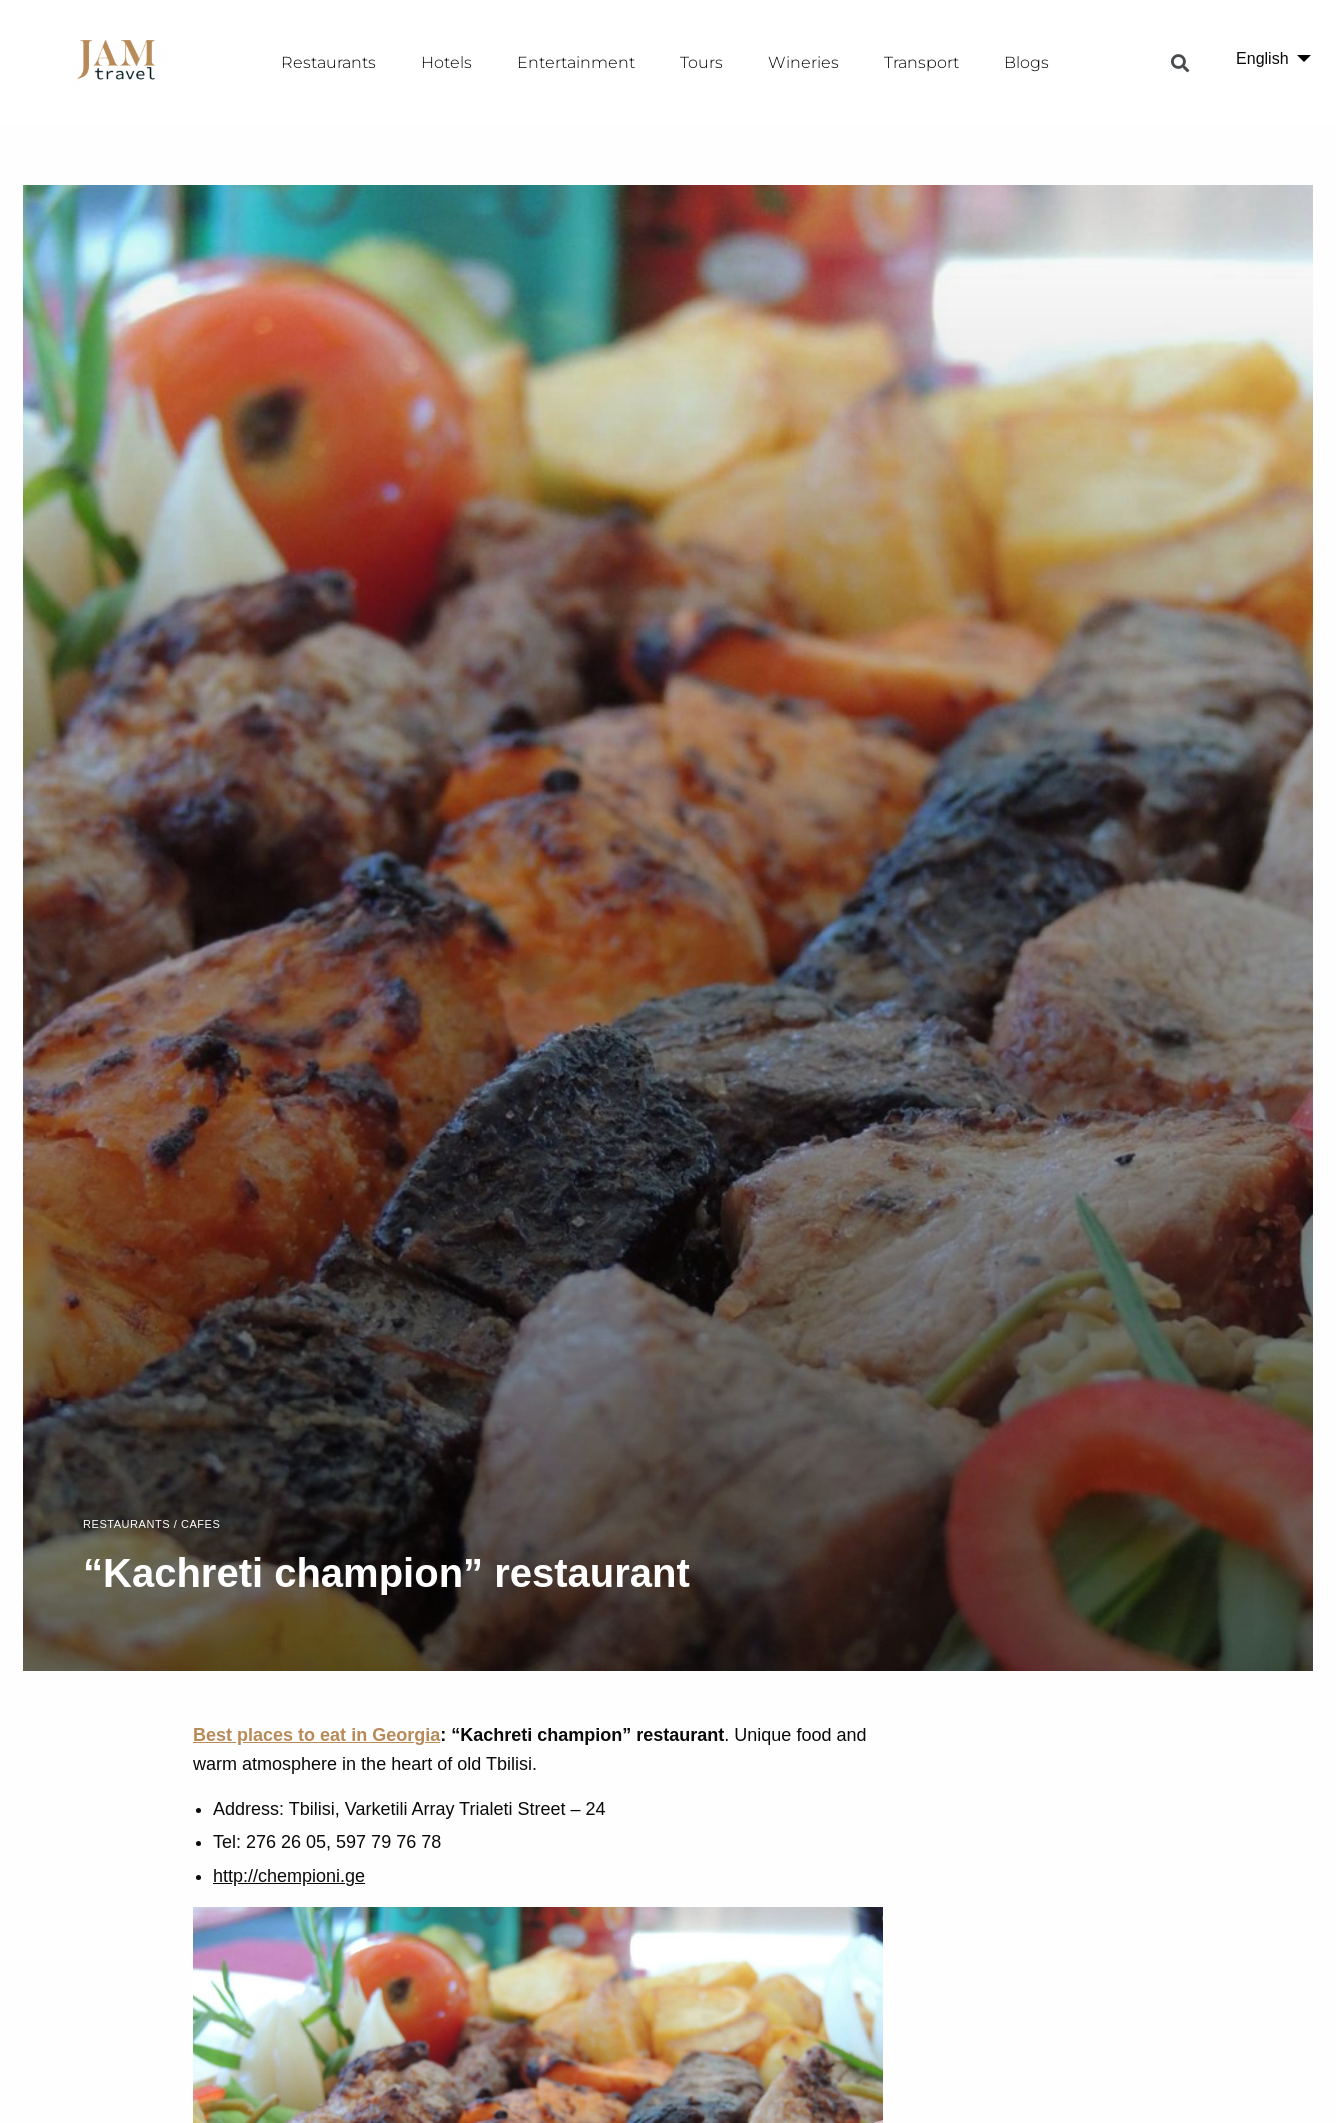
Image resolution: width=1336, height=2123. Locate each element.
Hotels (446, 62)
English (1262, 58)
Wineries (803, 62)
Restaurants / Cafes (151, 1524)
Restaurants (328, 62)
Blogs (1026, 62)
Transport (921, 62)
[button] (1180, 62)
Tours (701, 62)
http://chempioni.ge (289, 1876)
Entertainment (576, 62)
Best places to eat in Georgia (316, 1735)
